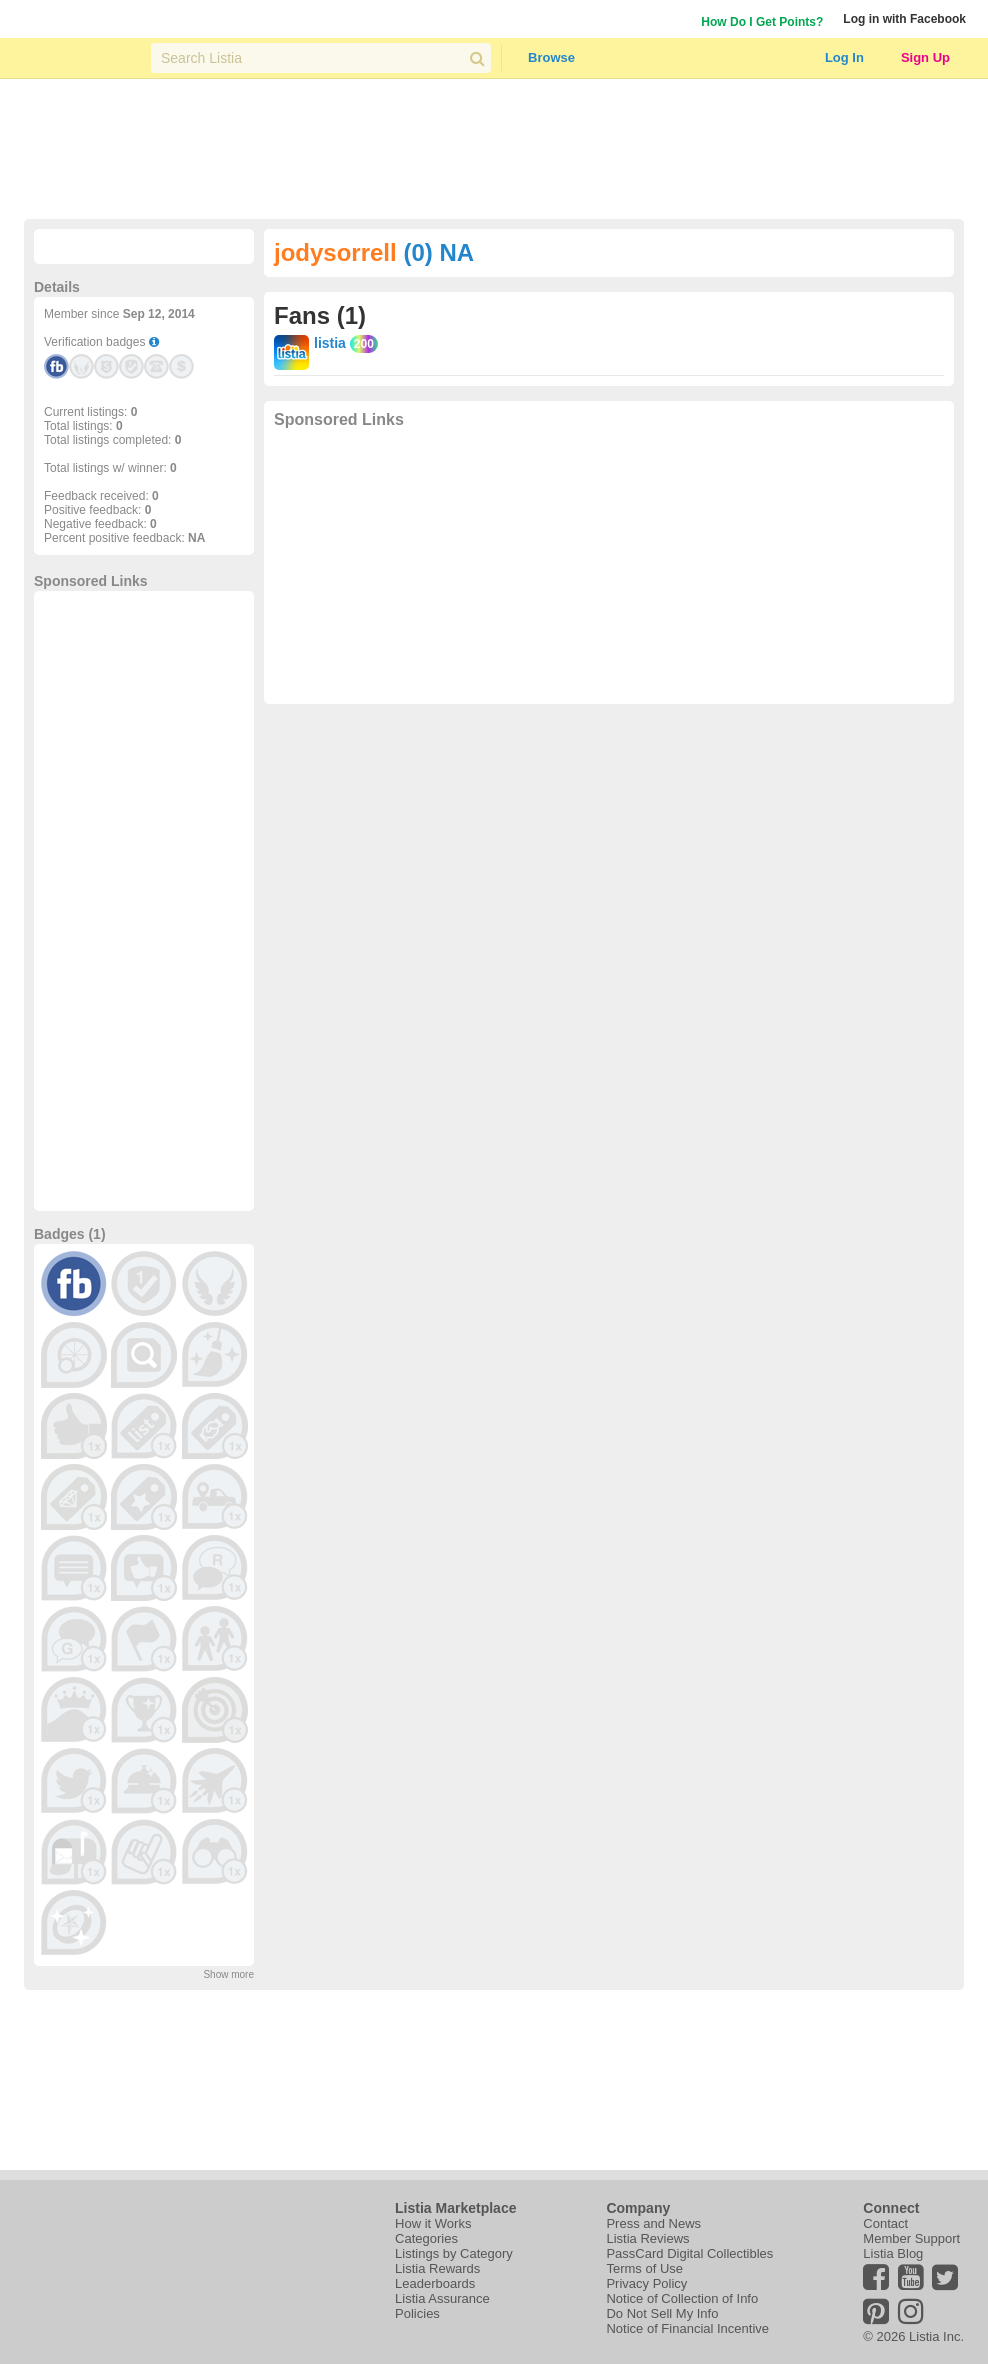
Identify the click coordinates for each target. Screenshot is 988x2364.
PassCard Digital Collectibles (689, 2253)
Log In (844, 57)
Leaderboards (435, 2283)
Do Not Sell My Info (662, 2313)
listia (330, 343)
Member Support (911, 2238)
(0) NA (438, 252)
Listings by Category (454, 2253)
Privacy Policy (646, 2283)
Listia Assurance (442, 2298)
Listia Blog (893, 2253)
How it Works (433, 2223)
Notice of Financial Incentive (687, 2328)
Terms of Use (644, 2268)
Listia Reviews (647, 2238)
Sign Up (925, 57)
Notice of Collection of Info (682, 2298)
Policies (417, 2313)
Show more (228, 1974)
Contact (885, 2223)
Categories (426, 2238)
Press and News (653, 2223)
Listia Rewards (437, 2268)
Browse (551, 57)
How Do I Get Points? (762, 22)
